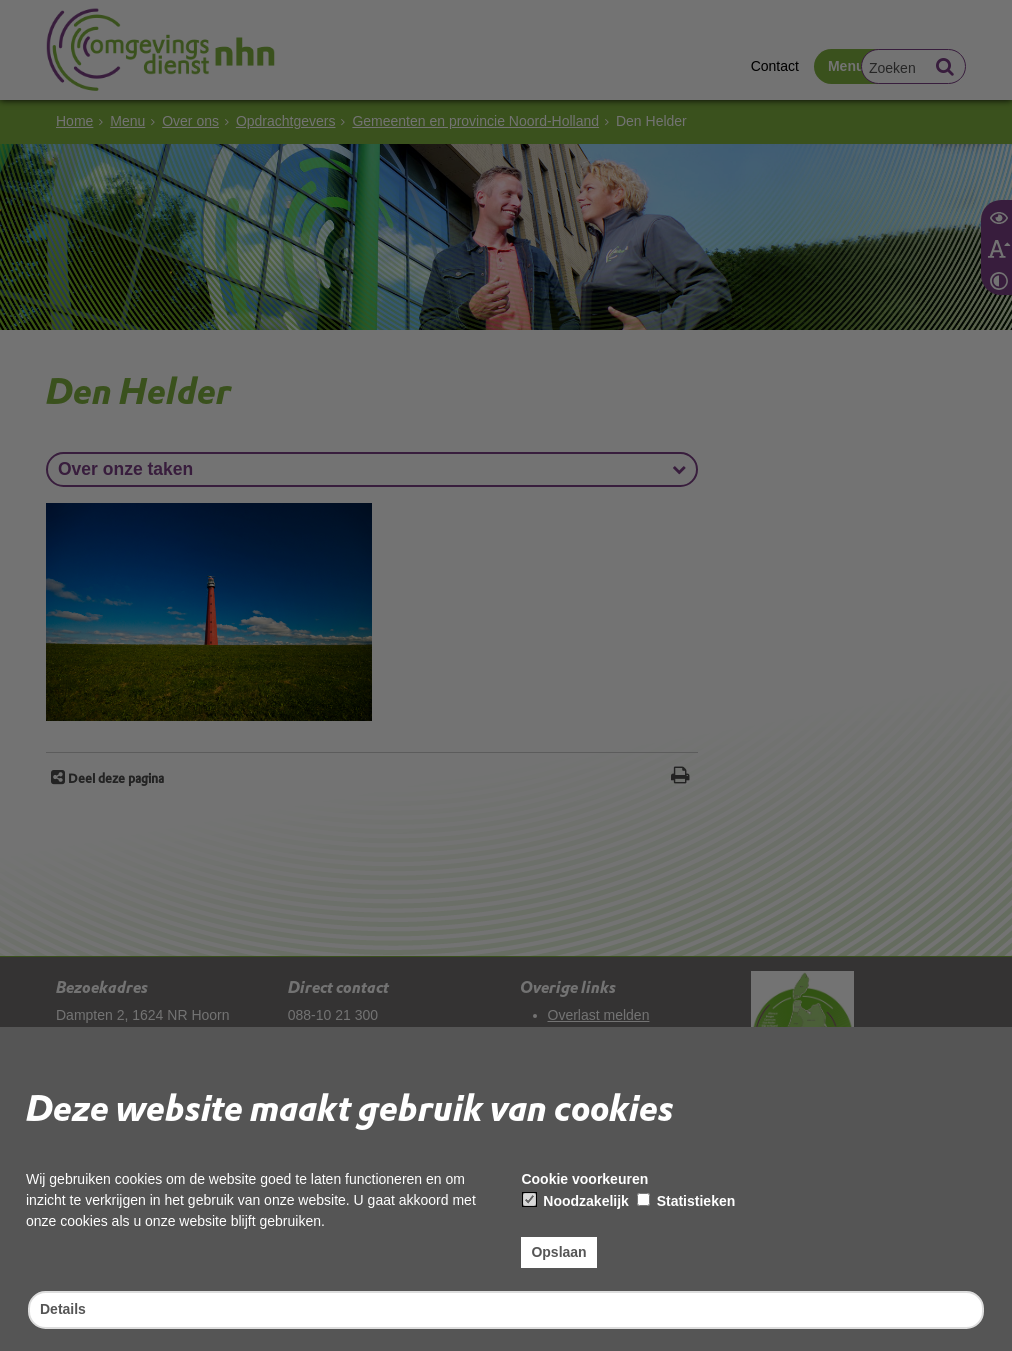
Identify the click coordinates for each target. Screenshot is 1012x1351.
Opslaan (558, 1252)
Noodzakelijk (575, 1201)
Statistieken (686, 1201)
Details (63, 1309)
